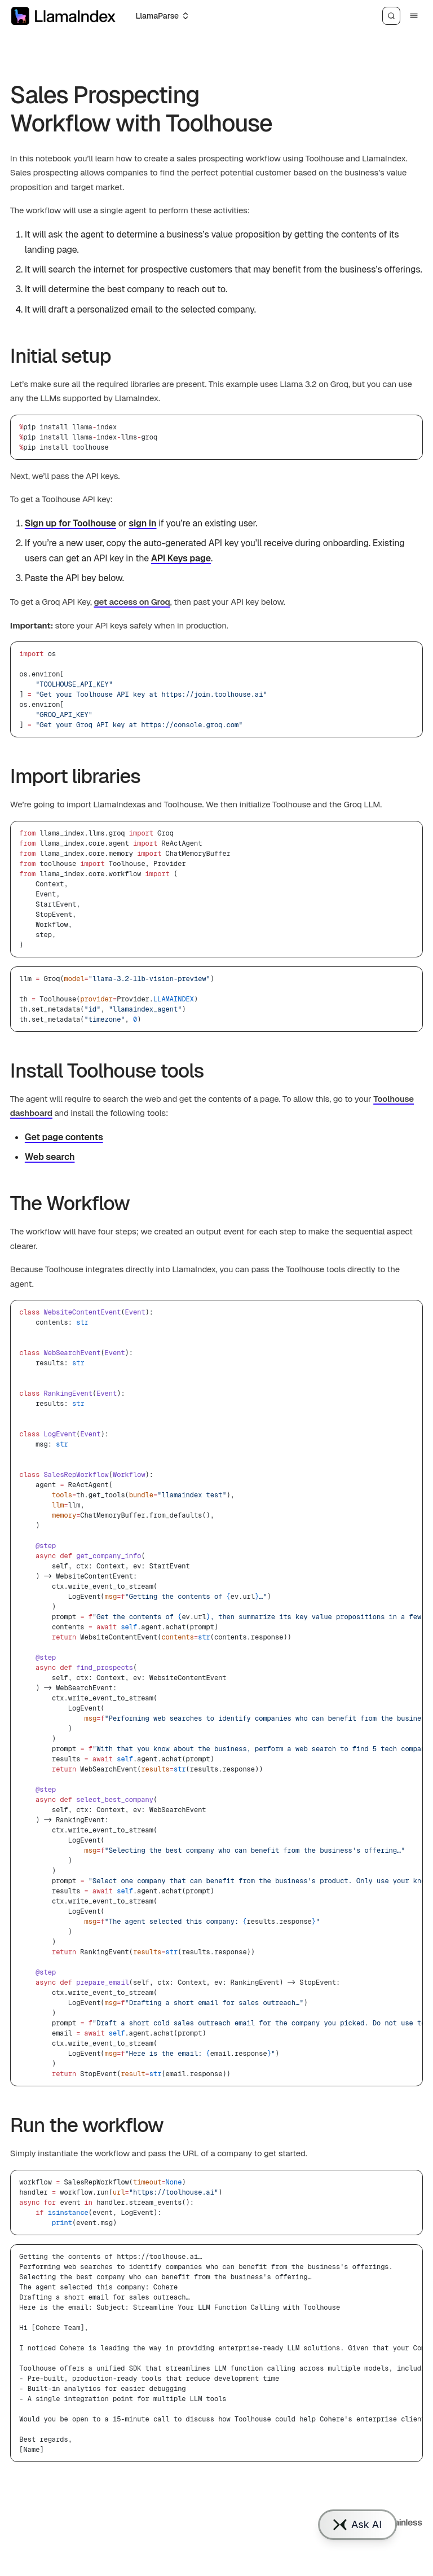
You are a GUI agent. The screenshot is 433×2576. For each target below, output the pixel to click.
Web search (50, 1157)
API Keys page (181, 558)
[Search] (391, 16)
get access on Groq (132, 601)
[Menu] (414, 16)
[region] (216, 1693)
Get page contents (64, 1137)
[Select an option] (161, 16)
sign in (142, 523)
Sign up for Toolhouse (70, 523)
